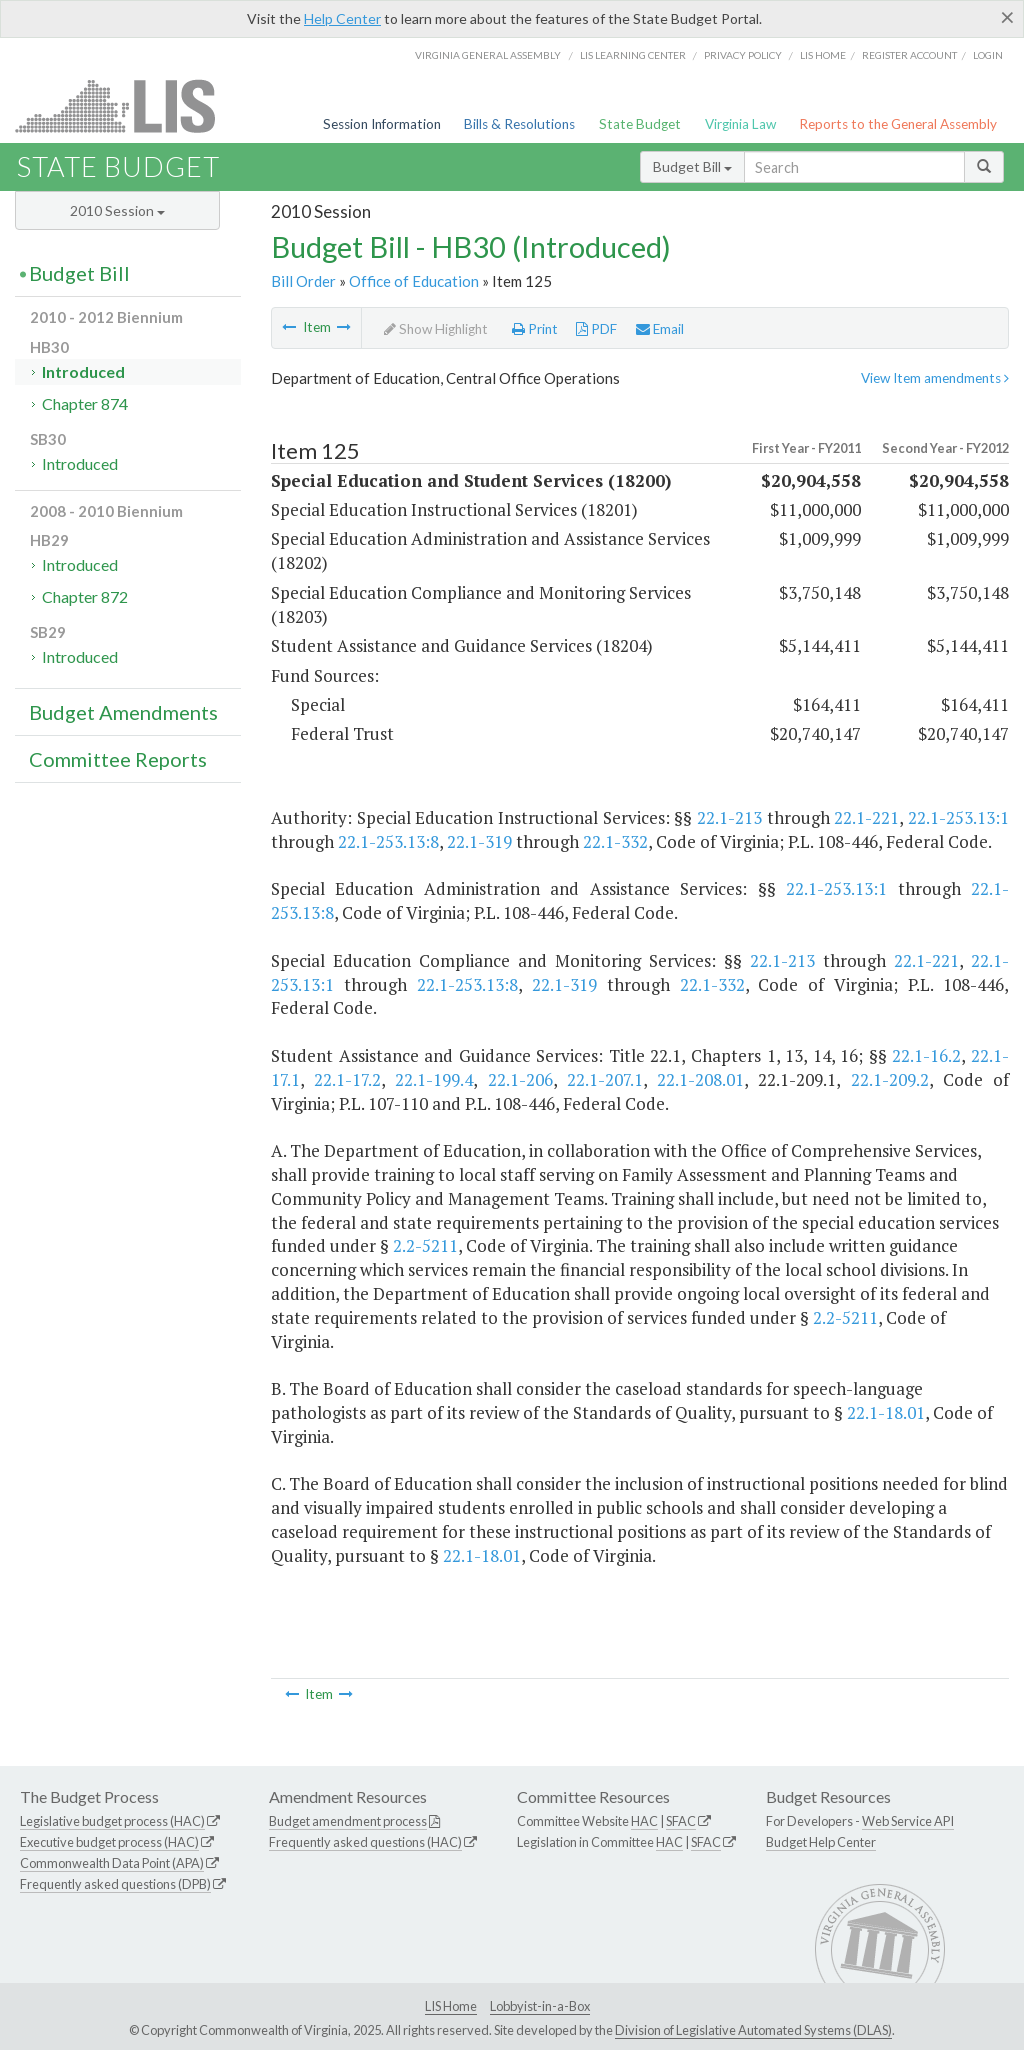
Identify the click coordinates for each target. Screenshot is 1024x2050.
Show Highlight (436, 329)
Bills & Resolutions (519, 124)
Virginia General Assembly (488, 55)
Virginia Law (740, 124)
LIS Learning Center (633, 55)
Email (660, 329)
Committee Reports (118, 759)
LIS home (823, 55)
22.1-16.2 (926, 1055)
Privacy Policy (743, 55)
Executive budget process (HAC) (109, 1842)
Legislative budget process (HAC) (112, 1821)
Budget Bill (692, 166)
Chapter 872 (85, 596)
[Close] (1007, 17)
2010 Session (117, 210)
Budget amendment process (348, 1821)
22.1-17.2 (347, 1079)
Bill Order (303, 281)
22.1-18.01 (886, 1412)
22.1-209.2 (890, 1079)
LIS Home (451, 2006)
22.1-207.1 (605, 1079)
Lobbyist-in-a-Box (540, 2006)
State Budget (640, 124)
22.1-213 (729, 817)
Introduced (83, 371)
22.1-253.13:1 (958, 817)
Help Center (342, 18)
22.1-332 (615, 841)
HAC (644, 1821)
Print (535, 329)
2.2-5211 (425, 1245)
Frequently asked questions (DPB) (115, 1884)
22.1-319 (479, 841)
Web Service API (908, 1821)
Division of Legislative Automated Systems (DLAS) (753, 2030)
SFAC (681, 1821)
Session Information (382, 124)
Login (988, 55)
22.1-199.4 (434, 1079)
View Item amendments (935, 378)
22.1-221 (866, 817)
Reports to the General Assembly (898, 124)
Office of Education (414, 281)
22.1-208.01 (700, 1079)
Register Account (909, 55)
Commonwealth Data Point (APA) (112, 1863)
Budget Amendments (123, 712)
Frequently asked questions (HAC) (365, 1842)
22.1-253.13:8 (388, 841)
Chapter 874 (85, 403)
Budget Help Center (821, 1842)
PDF (596, 329)
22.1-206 (520, 1079)
